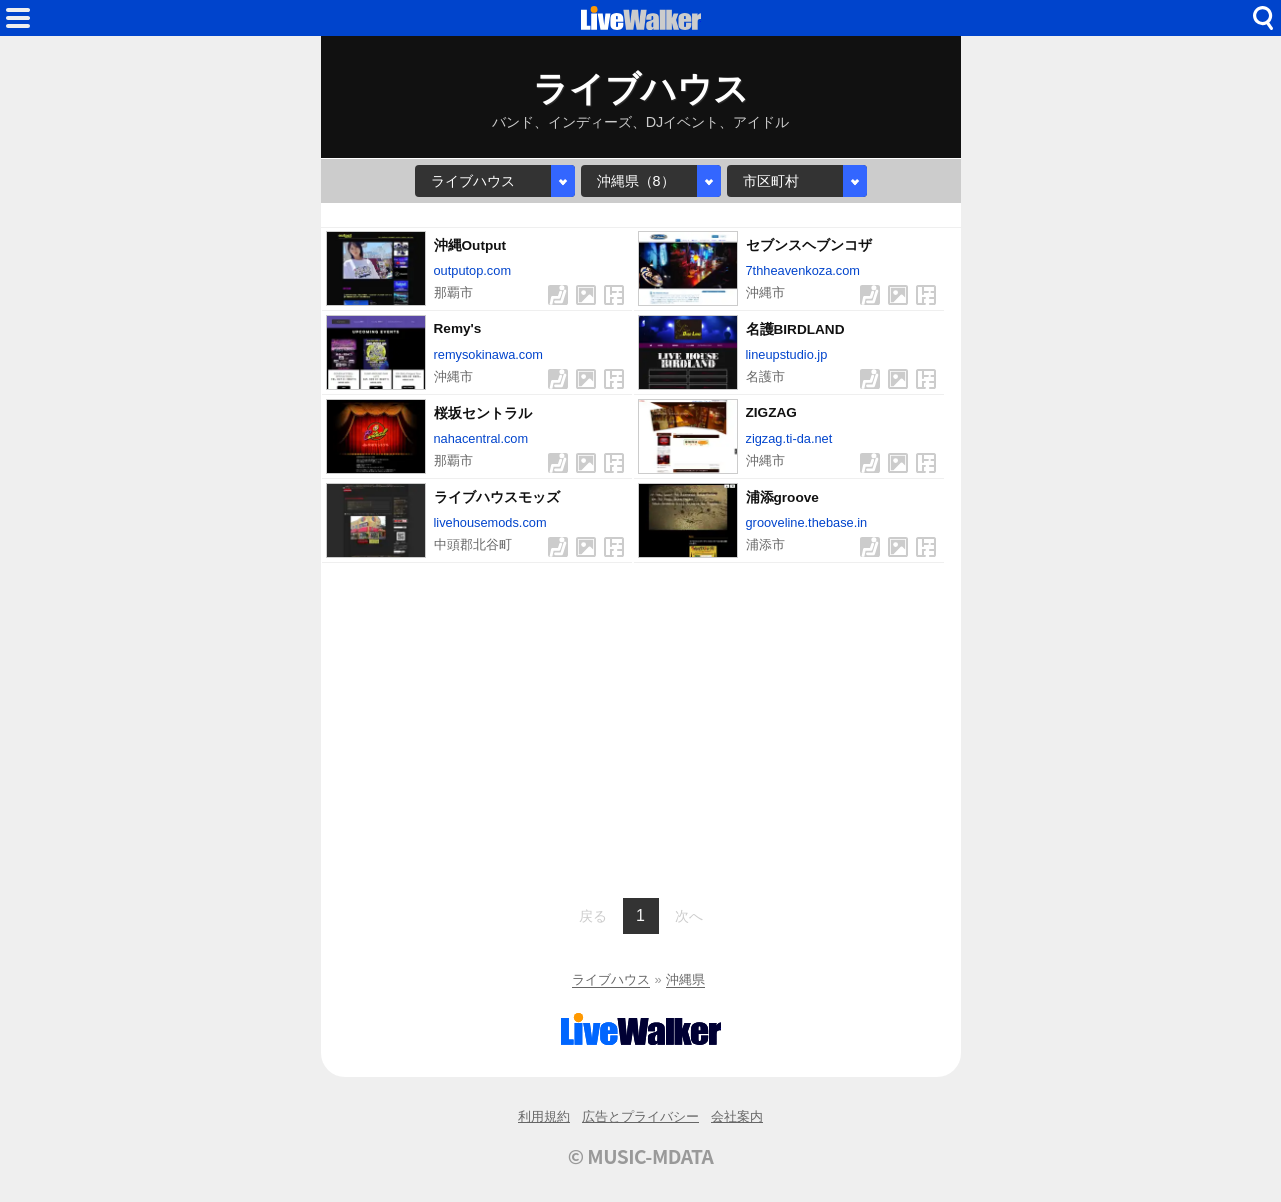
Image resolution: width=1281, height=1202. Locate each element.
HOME (641, 18)
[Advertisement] (641, 728)
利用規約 (544, 1116)
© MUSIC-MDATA (641, 1156)
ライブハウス (611, 979)
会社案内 (737, 1116)
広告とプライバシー (640, 1116)
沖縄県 (685, 979)
